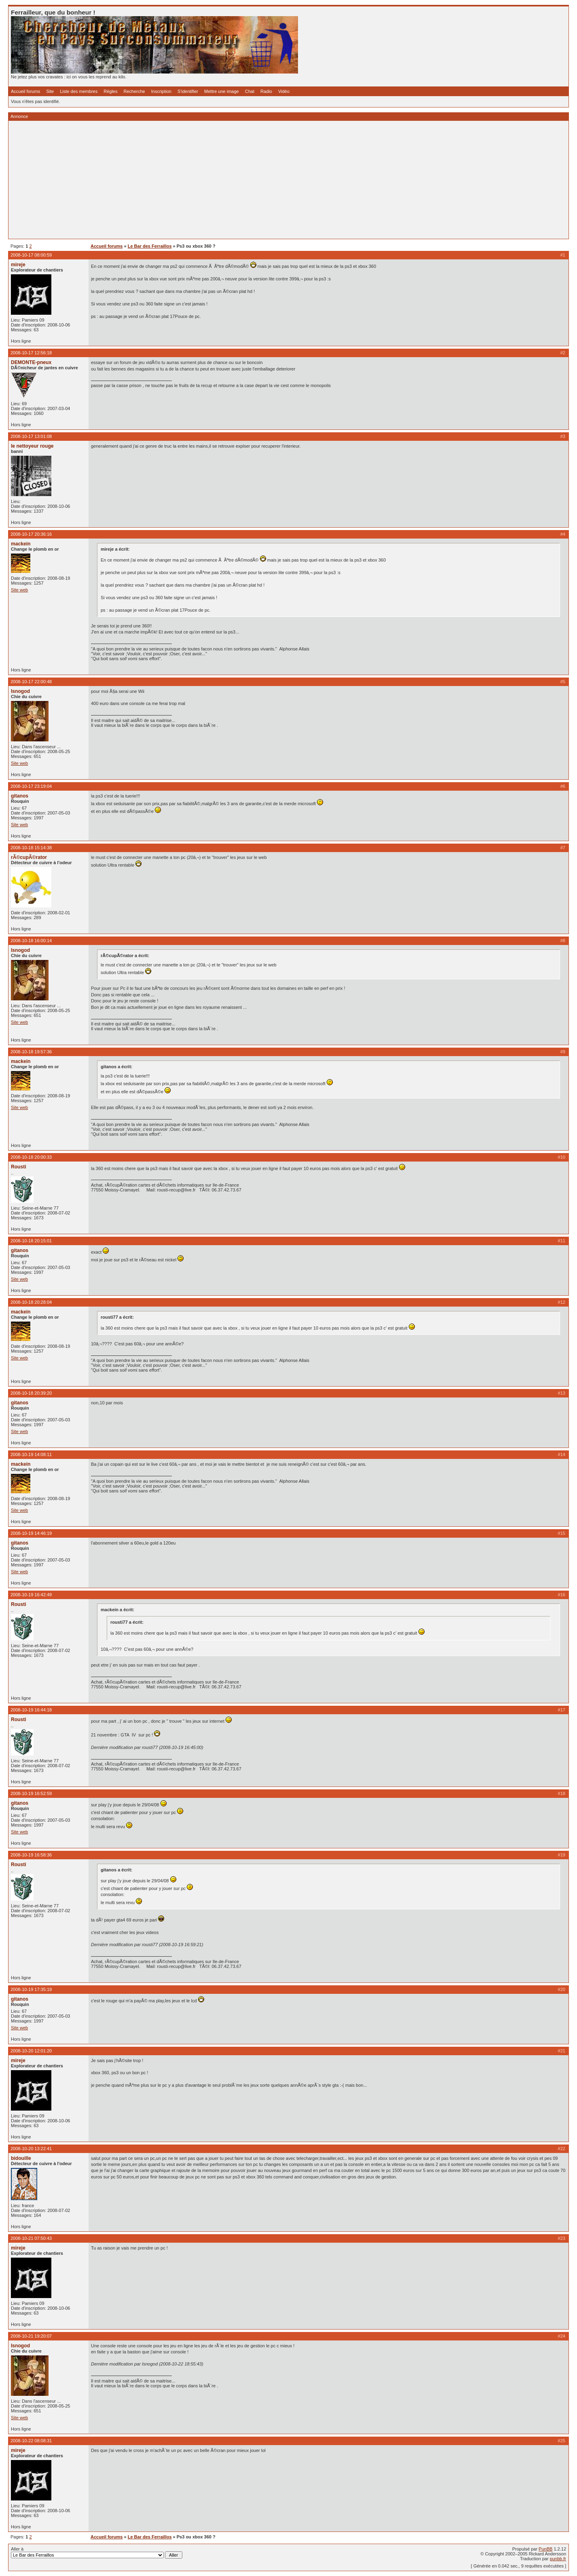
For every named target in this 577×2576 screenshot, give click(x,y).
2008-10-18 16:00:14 (31, 940)
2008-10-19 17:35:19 (31, 1989)
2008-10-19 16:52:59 (31, 1793)
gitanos (19, 796)
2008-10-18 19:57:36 (31, 1051)
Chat (249, 91)
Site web (19, 589)
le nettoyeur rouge (32, 446)
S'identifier (188, 91)
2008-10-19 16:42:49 (31, 1594)
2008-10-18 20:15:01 (31, 1240)
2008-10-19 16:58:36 (31, 1854)
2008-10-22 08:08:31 (31, 2440)
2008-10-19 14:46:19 (31, 1533)
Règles (110, 91)
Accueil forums (25, 91)
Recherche (134, 91)
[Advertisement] (253, 179)
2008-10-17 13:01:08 (31, 436)
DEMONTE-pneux (31, 362)
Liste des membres (78, 91)
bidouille (21, 2158)
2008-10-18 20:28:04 (31, 1302)
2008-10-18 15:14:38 (31, 847)
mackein (20, 544)
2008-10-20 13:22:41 (31, 2148)
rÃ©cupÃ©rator (29, 857)
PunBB (545, 2549)
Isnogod (20, 691)
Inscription (161, 91)
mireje (18, 264)
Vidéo (284, 91)
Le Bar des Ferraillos (150, 246)
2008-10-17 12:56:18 (31, 352)
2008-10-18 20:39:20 (31, 1393)
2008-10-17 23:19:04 (31, 786)
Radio (266, 91)
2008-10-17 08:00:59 (31, 255)
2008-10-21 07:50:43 (31, 2238)
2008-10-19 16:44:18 (31, 1709)
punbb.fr (558, 2558)
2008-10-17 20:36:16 (31, 534)
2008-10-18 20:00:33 (31, 1157)
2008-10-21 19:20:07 (31, 2336)
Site (50, 91)
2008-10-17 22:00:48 (31, 681)
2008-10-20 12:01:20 (31, 2050)
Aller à (96, 2553)
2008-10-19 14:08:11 (31, 1454)
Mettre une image (221, 91)
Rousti (18, 1167)
